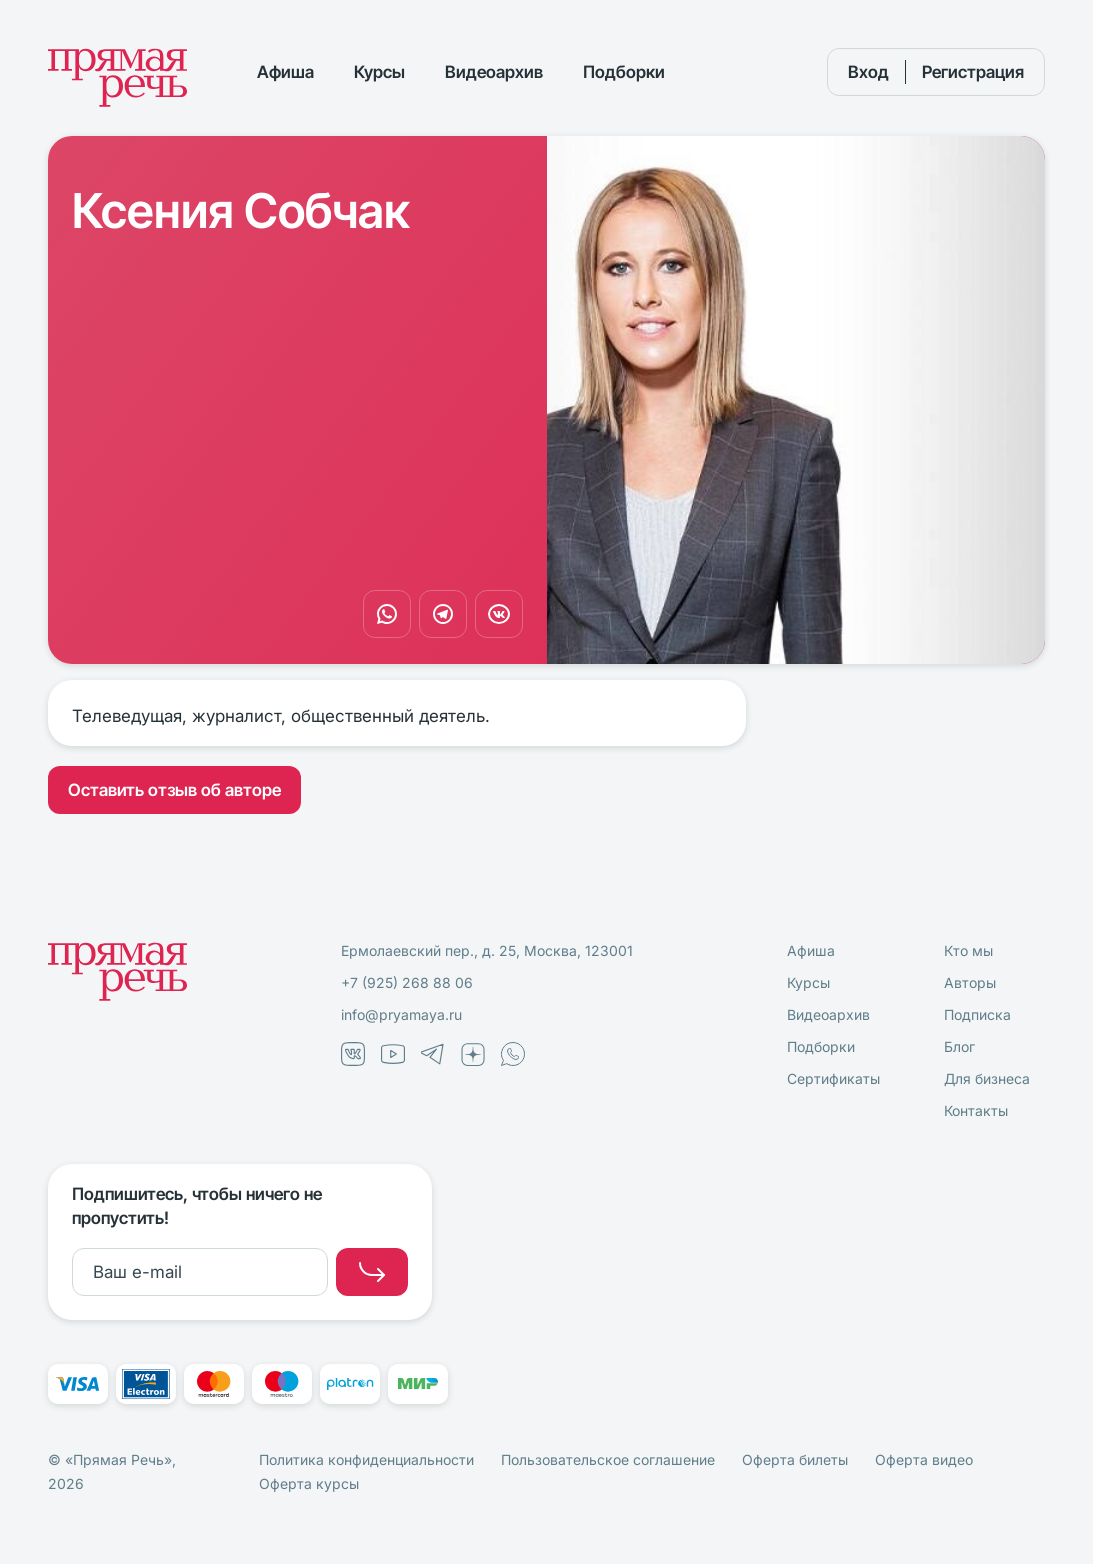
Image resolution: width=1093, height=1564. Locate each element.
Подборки (624, 72)
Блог (959, 1046)
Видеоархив (494, 72)
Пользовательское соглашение (608, 1459)
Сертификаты (833, 1078)
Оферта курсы (309, 1483)
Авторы (970, 982)
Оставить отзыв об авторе (174, 790)
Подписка (977, 1014)
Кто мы (968, 950)
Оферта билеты (795, 1459)
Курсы (379, 72)
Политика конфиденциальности (366, 1459)
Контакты (976, 1110)
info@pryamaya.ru (401, 1014)
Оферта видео (924, 1459)
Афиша (285, 72)
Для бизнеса (987, 1078)
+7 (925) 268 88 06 (407, 982)
